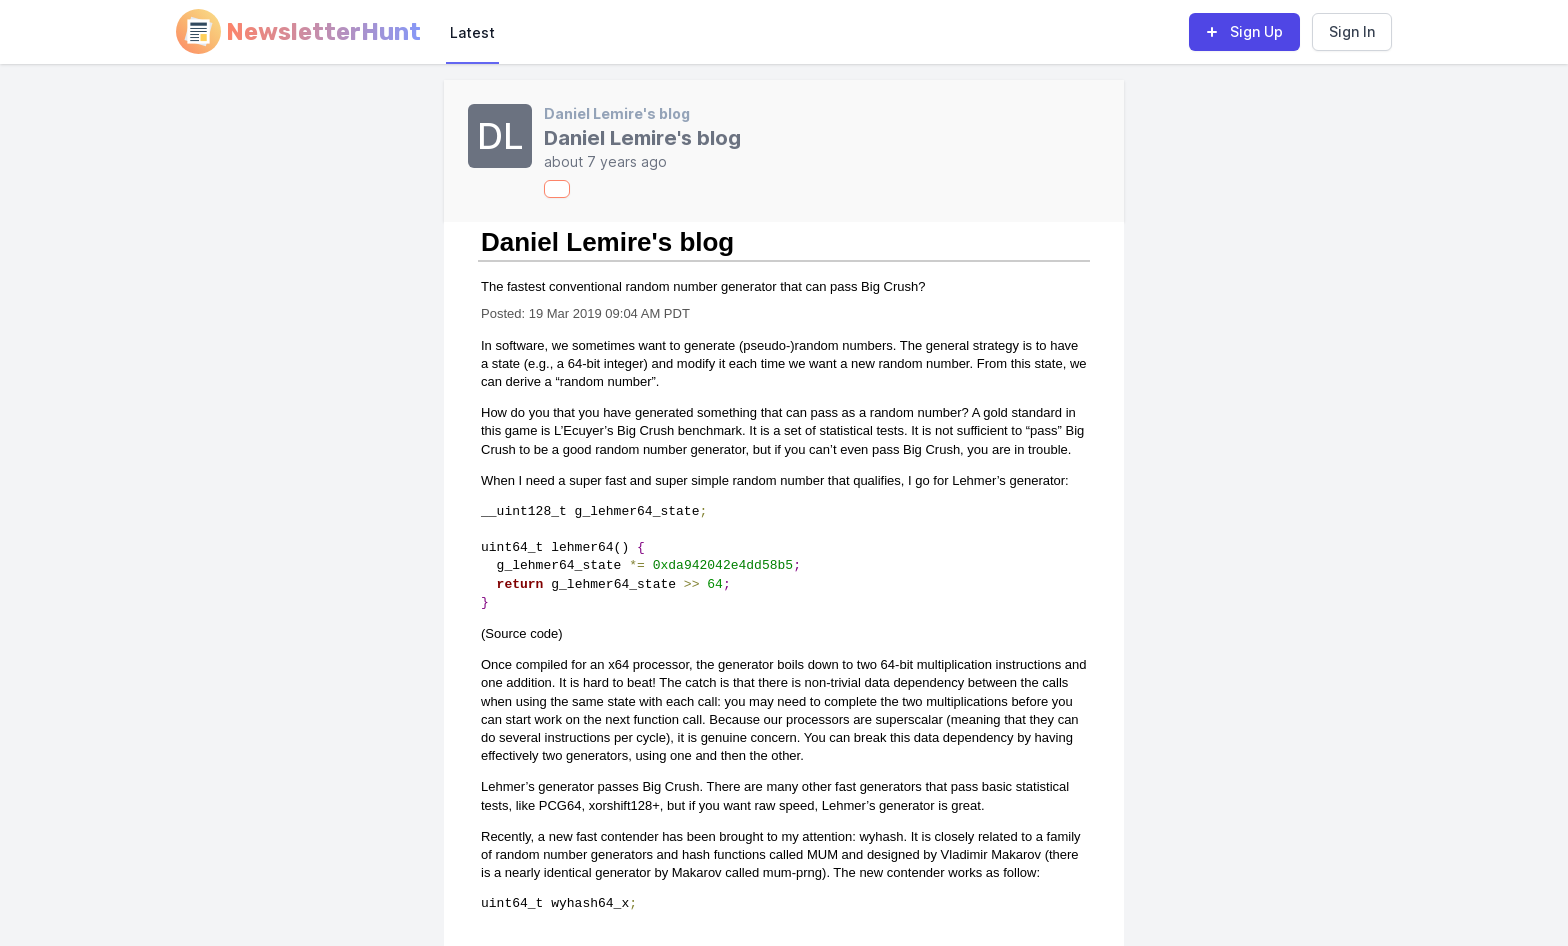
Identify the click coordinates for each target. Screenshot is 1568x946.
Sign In (1352, 31)
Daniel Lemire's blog (617, 113)
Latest (472, 32)
